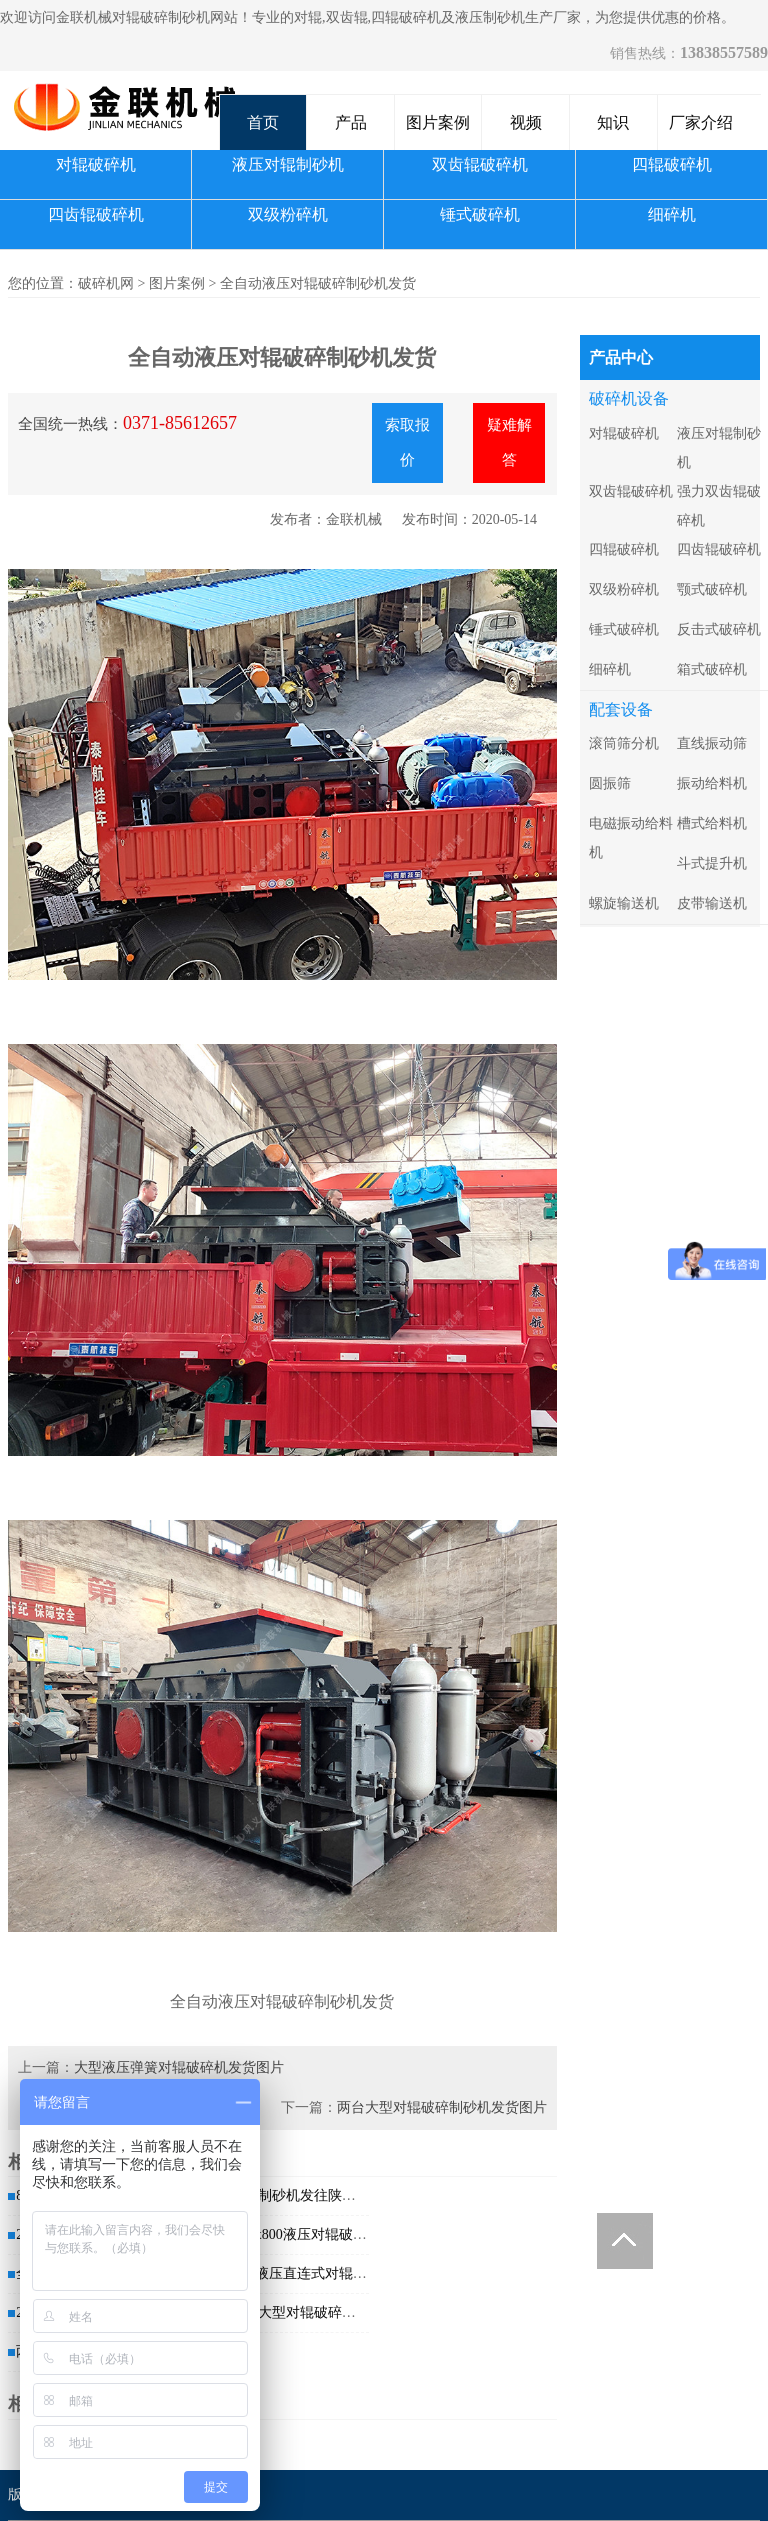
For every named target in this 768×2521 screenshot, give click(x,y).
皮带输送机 (712, 903)
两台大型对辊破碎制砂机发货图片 (442, 2107)
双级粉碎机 (288, 214)
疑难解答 (509, 442)
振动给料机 (712, 783)
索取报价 (407, 442)
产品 (351, 122)
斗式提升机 (712, 863)
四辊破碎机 (672, 164)
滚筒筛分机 (624, 743)
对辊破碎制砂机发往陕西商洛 (293, 2195)
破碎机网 (106, 283)
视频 (526, 122)
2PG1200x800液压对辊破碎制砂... (303, 2234)
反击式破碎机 (719, 629)
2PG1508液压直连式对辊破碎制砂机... (317, 2273)
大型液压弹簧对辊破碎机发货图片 (179, 2067)
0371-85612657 (180, 423)
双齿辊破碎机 (480, 164)
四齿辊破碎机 (96, 214)
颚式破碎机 (712, 589)
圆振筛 (610, 783)
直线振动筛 (712, 743)
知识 (613, 122)
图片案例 (438, 122)
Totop (625, 2241)
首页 (263, 122)
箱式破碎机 (712, 669)
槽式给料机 (712, 823)
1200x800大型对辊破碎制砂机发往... (312, 2312)
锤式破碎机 (480, 214)
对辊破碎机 (96, 164)
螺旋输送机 (624, 903)
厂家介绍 (701, 122)
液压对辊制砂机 (288, 164)
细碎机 (672, 214)
